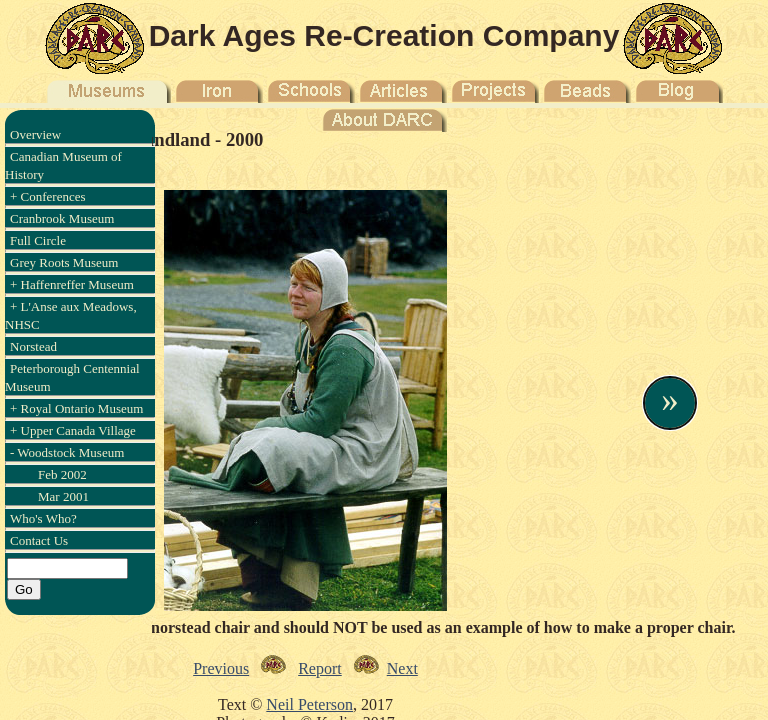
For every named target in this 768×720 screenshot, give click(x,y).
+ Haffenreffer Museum (72, 284)
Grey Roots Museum (64, 262)
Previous (221, 668)
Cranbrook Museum (62, 218)
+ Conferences (48, 196)
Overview (35, 134)
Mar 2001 (63, 496)
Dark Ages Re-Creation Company (384, 35)
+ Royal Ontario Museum (76, 408)
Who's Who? (43, 518)
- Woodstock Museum (67, 452)
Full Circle (38, 240)
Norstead (33, 346)
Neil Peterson (309, 704)
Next (402, 668)
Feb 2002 (62, 474)
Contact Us (39, 540)
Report (320, 668)
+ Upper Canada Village (73, 430)
